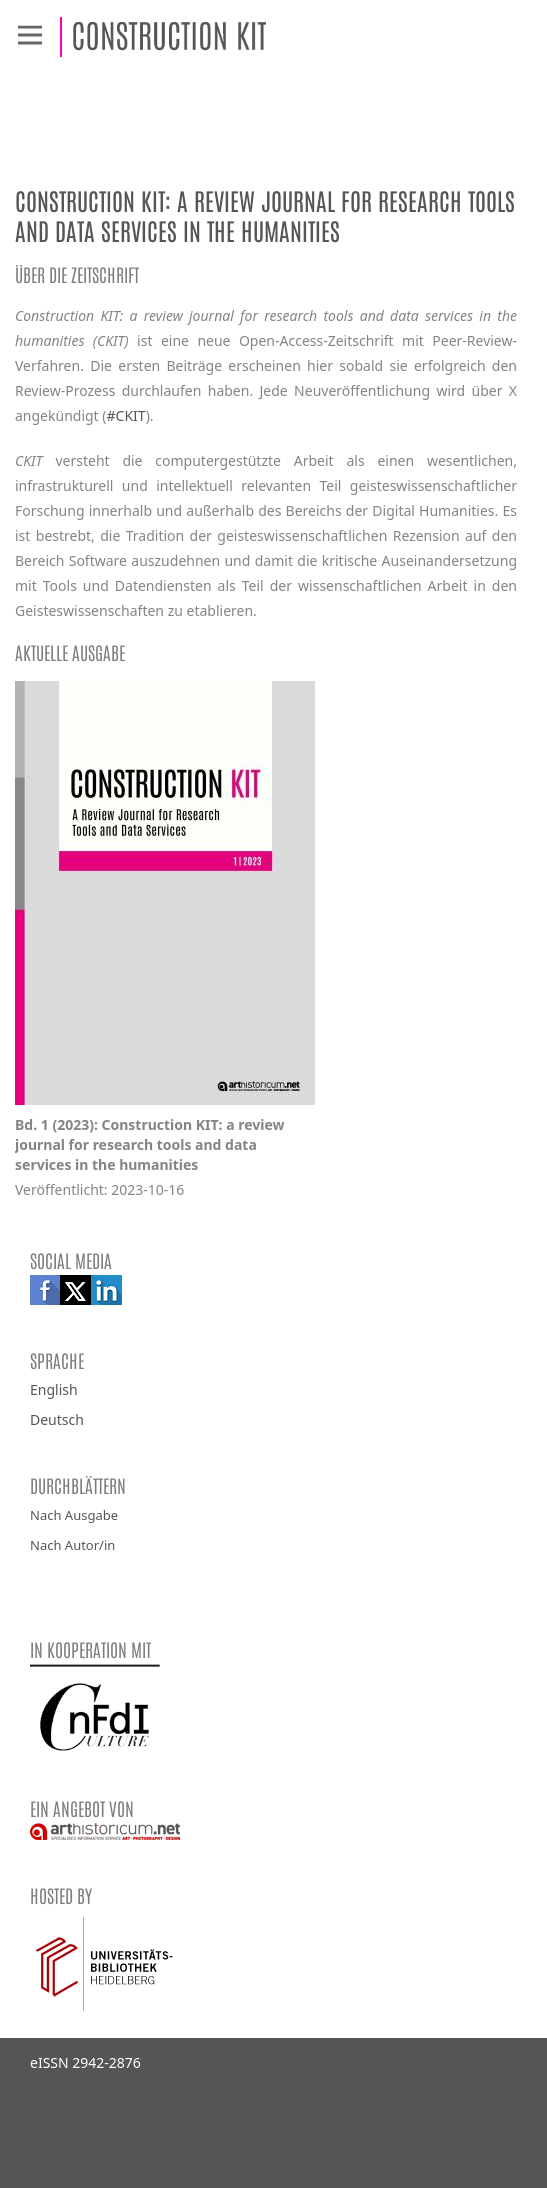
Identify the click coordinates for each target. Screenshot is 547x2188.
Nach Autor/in (72, 1545)
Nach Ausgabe (74, 1515)
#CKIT (126, 415)
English (54, 1389)
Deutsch (57, 1419)
